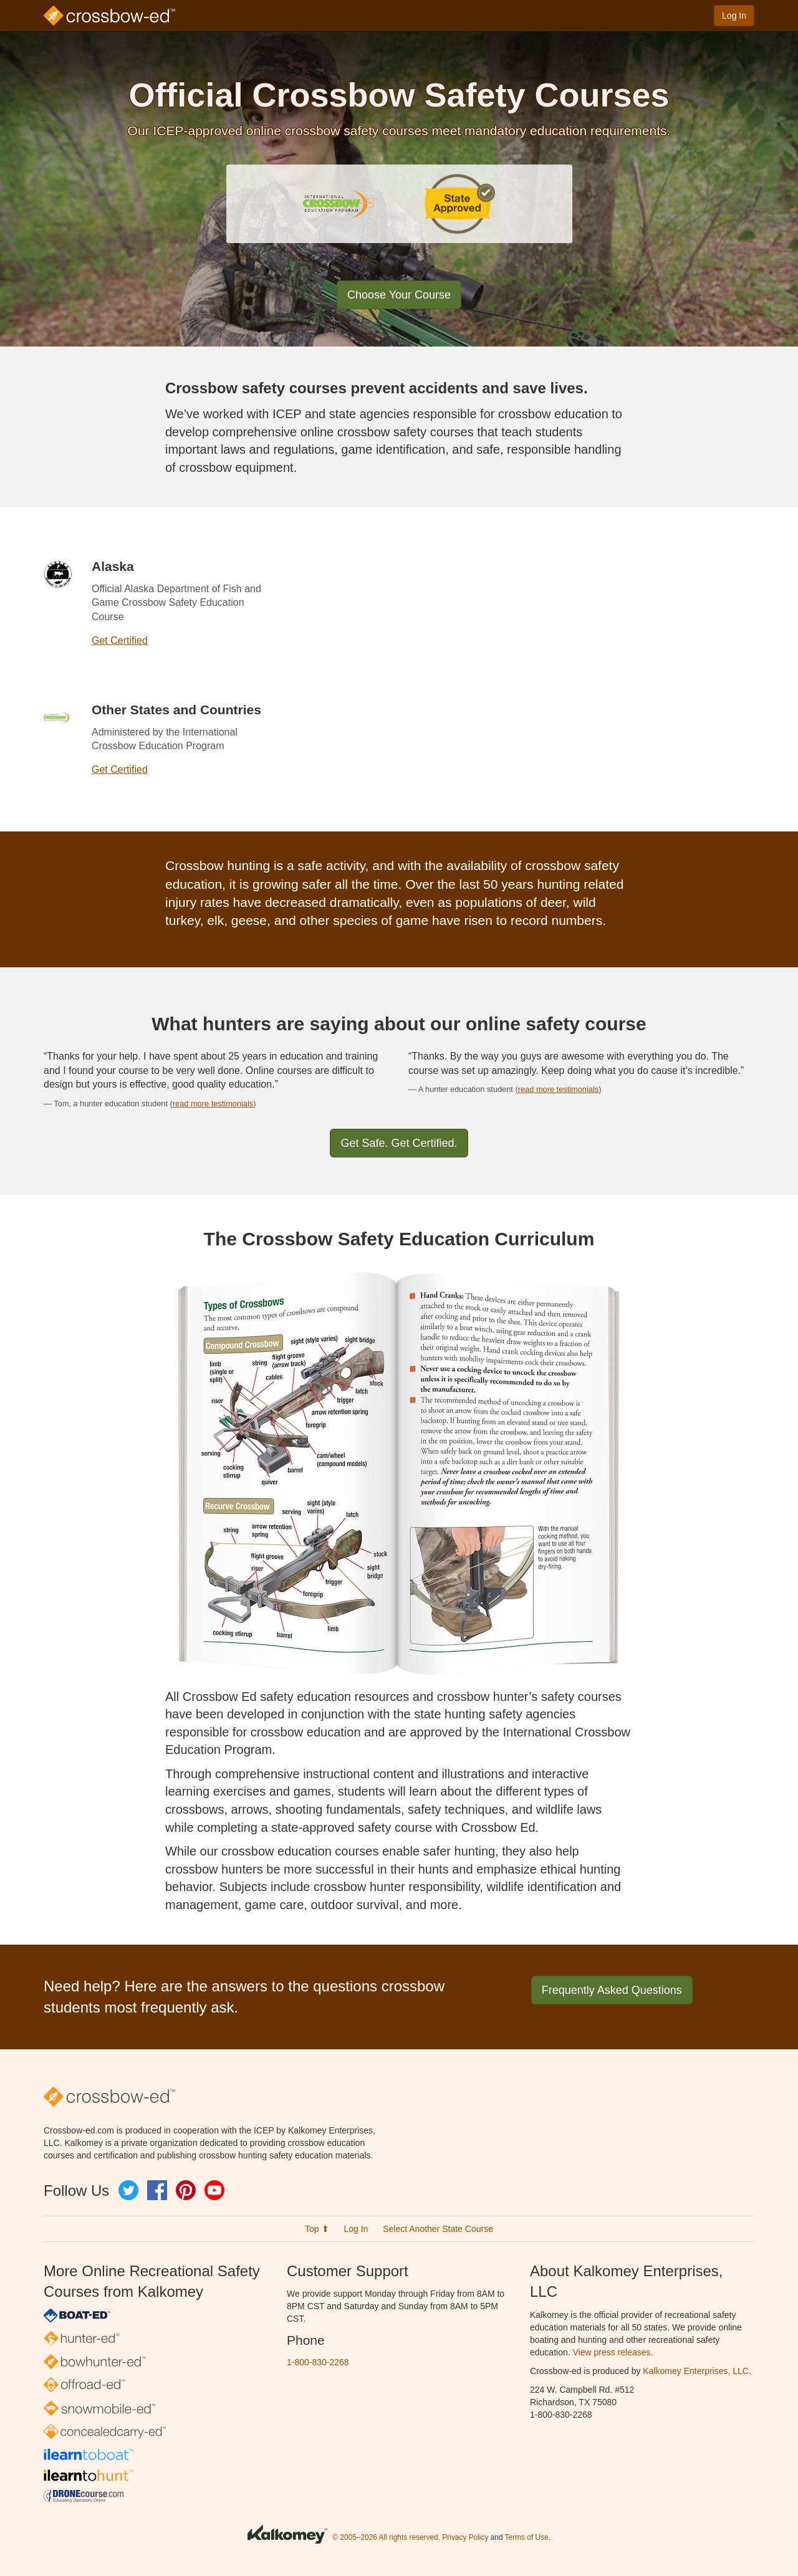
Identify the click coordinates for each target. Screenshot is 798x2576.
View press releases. (613, 2352)
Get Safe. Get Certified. (398, 1143)
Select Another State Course (438, 2229)
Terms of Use (527, 2538)
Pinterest (186, 2190)
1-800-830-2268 (318, 2362)
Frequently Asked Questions (612, 1990)
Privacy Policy (465, 2538)
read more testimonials (213, 1103)
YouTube (214, 2190)
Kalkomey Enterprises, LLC (696, 2371)
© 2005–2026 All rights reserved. (386, 2538)
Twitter (128, 2190)
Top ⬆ (317, 2229)
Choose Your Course (399, 295)
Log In (734, 16)
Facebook (157, 2190)
